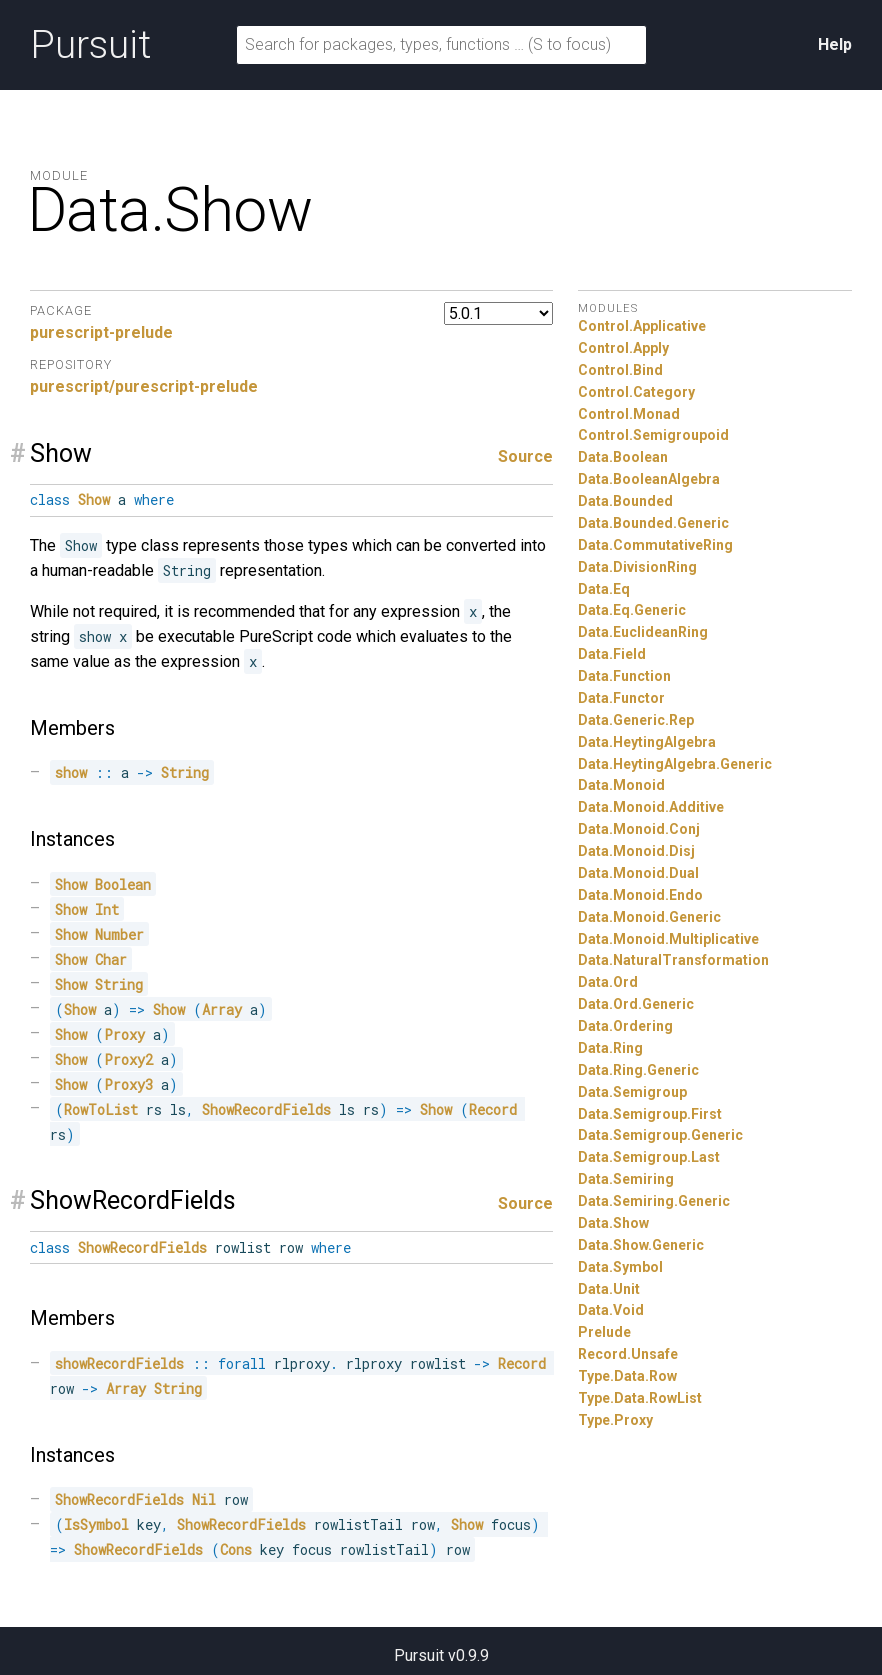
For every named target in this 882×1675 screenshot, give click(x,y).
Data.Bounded (625, 501)
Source (525, 456)
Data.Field (612, 654)
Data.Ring (610, 1048)
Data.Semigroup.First (650, 1114)
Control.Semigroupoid (653, 435)
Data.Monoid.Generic (649, 917)
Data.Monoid (621, 785)
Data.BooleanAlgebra (649, 479)
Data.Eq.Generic (632, 610)
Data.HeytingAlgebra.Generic (675, 764)
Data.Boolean (623, 457)
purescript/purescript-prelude (144, 386)
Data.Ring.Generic (638, 1070)
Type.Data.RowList (640, 1398)
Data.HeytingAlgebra (647, 742)
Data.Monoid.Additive (651, 807)
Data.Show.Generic (641, 1245)
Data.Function (624, 676)
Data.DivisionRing (637, 567)
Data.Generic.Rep (636, 720)
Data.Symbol (620, 1267)
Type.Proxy (615, 1420)
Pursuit (90, 45)
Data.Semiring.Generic (654, 1201)
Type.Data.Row (627, 1376)
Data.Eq (604, 589)
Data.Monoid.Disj (636, 851)
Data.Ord (608, 982)
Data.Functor (621, 698)
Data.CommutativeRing (655, 545)
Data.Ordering (625, 1026)
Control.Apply (623, 348)
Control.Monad (629, 414)
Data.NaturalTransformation (673, 960)
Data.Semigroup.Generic (660, 1135)
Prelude (604, 1332)
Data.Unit (609, 1289)
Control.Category (636, 392)
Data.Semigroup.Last (649, 1157)
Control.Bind (620, 370)
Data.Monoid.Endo (640, 895)
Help (835, 44)
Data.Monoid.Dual (638, 873)
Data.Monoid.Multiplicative (668, 939)
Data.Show (613, 1223)
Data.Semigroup (632, 1092)
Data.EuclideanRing (643, 632)
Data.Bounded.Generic (653, 523)
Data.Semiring (626, 1179)
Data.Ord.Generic (636, 1004)
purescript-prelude (101, 332)
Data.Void (611, 1310)
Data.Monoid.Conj (639, 829)
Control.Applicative (642, 326)
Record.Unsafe (628, 1354)
